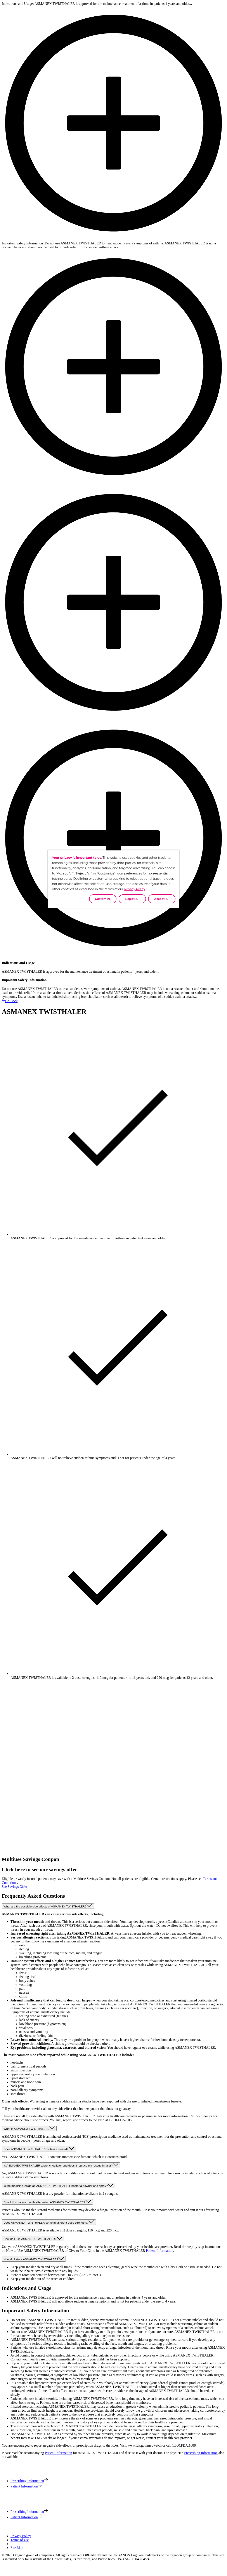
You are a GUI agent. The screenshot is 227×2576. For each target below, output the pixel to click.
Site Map (16, 2548)
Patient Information (159, 2250)
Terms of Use (19, 2540)
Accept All (161, 898)
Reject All (132, 898)
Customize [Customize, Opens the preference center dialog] (103, 898)
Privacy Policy (20, 2536)
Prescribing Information (201, 2453)
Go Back (9, 1001)
